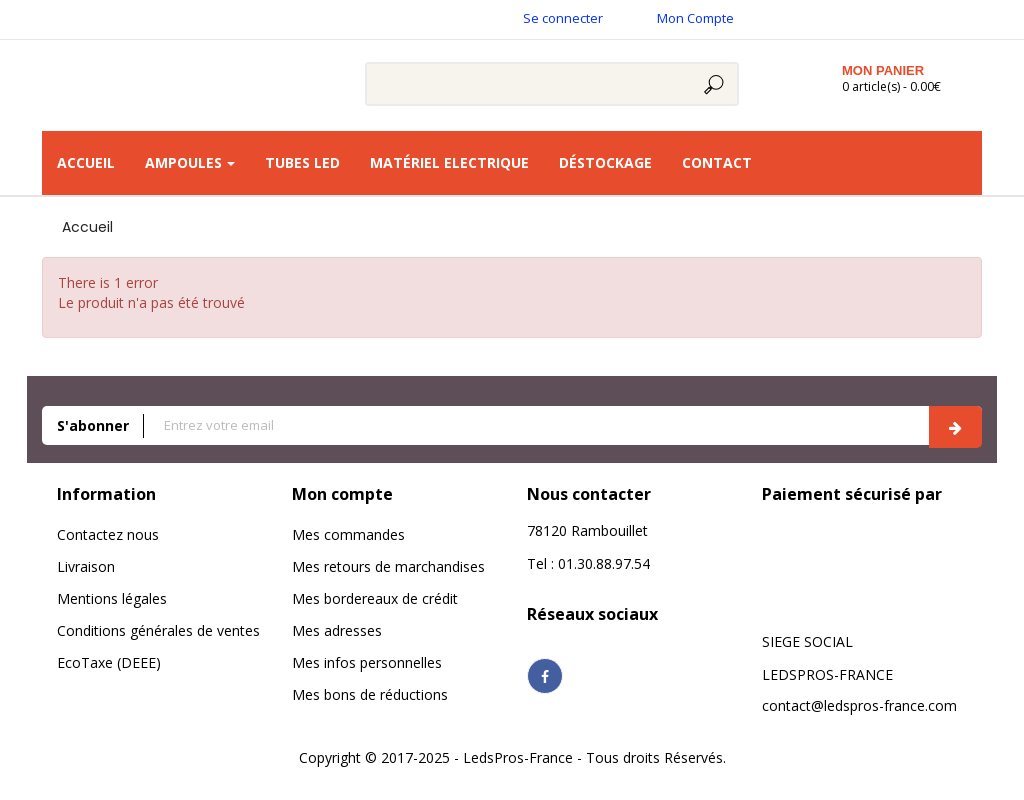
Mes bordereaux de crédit (375, 598)
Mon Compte (695, 18)
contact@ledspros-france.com (859, 705)
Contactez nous (108, 534)
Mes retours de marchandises (388, 566)
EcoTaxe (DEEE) (109, 662)
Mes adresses (337, 630)
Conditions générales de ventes (158, 630)
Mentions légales (112, 598)
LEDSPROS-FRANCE (827, 674)
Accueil (87, 227)
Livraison (86, 566)
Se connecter (563, 18)
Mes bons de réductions (370, 694)
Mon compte (342, 494)
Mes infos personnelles (367, 662)
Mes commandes (348, 534)
